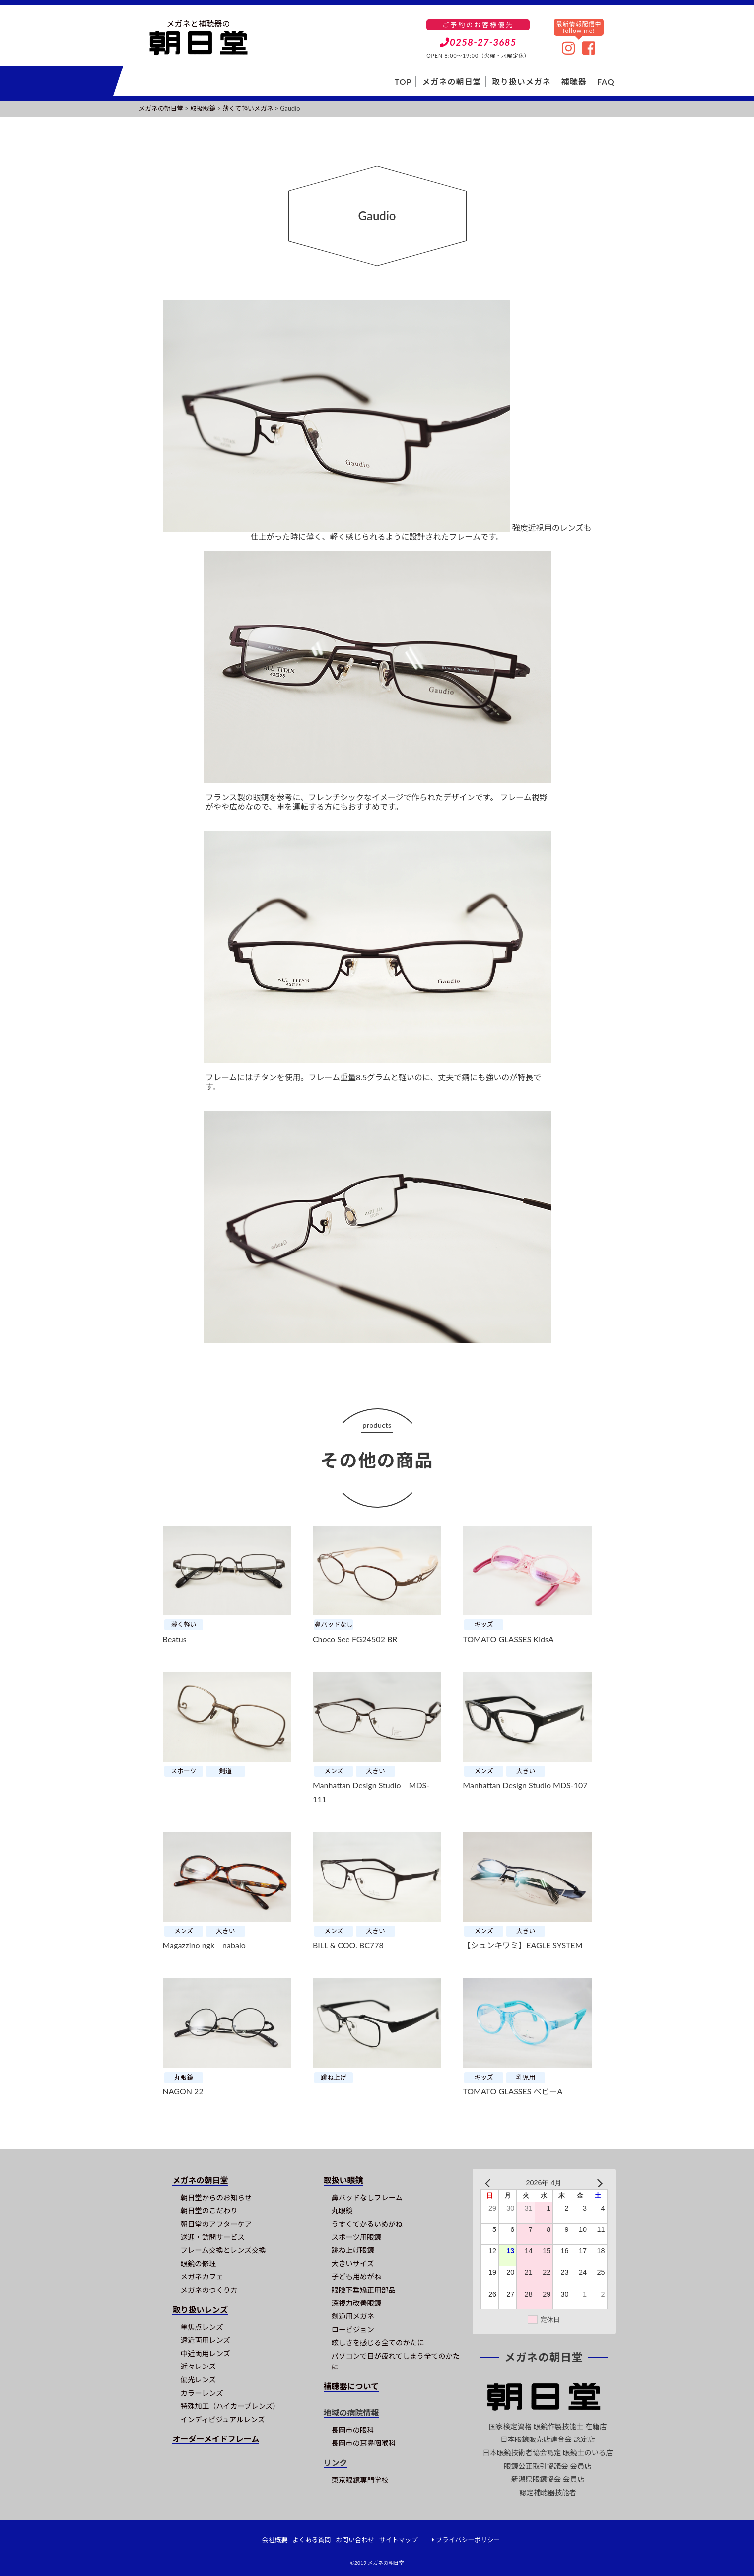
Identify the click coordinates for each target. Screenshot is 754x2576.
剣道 (225, 1771)
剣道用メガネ (353, 2316)
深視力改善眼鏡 (357, 2303)
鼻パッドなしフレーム (367, 2197)
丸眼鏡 (183, 2077)
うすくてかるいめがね (367, 2224)
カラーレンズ (201, 2393)
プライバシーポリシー (468, 2540)
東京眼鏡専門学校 (360, 2480)
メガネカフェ (201, 2276)
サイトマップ (398, 2540)
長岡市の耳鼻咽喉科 (364, 2443)
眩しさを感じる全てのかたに (378, 2342)
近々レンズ (198, 2366)
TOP (403, 81)
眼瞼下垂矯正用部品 (364, 2290)
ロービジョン (353, 2329)
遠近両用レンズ (205, 2340)
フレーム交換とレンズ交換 (223, 2250)
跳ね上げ (333, 2077)
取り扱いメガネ (521, 81)
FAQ (606, 81)
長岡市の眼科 (353, 2430)
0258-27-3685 (478, 42)
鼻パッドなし (334, 1624)
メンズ (333, 1771)
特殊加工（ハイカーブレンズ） (229, 2406)
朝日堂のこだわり (208, 2210)
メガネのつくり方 (208, 2290)
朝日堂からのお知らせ (216, 2197)
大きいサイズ (353, 2263)
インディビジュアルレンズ (222, 2419)
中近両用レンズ (205, 2353)
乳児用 (525, 2077)
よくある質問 (311, 2540)
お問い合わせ (355, 2540)
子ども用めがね (357, 2276)
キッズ (483, 1624)
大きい (375, 1771)
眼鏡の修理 (198, 2263)
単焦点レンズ (201, 2327)
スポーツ (183, 1771)
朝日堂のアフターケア (216, 2224)
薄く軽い (183, 1624)
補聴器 (574, 81)
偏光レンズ (198, 2379)
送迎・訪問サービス (212, 2237)
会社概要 (274, 2540)
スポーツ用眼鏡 (356, 2237)
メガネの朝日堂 (451, 81)
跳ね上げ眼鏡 (353, 2250)
